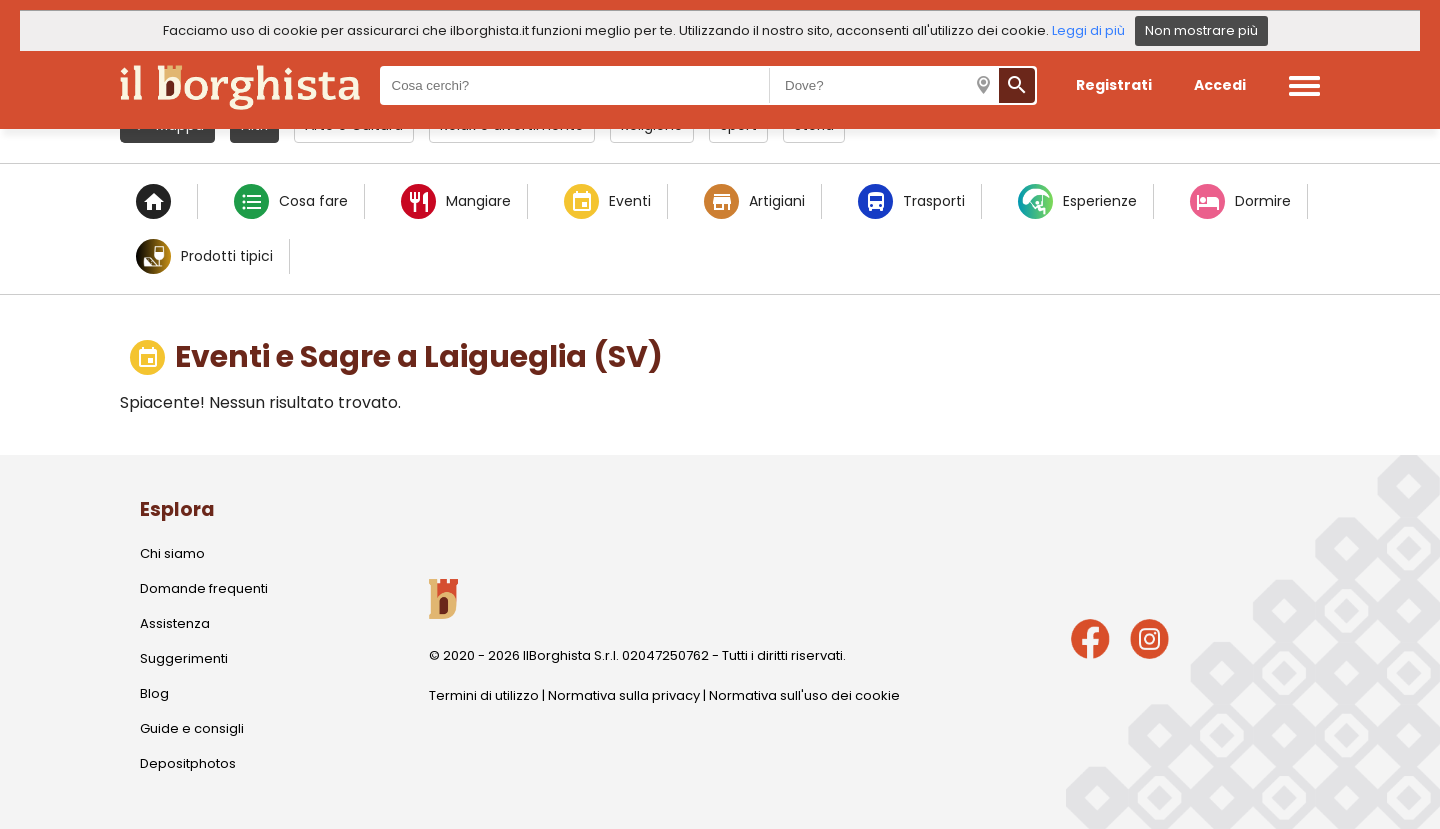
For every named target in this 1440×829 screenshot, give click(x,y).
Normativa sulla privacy (624, 695)
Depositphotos (188, 763)
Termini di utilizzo (484, 695)
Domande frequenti (204, 588)
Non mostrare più (1201, 30)
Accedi (1220, 85)
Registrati (1114, 85)
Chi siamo (172, 553)
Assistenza (175, 623)
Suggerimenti (184, 658)
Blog (154, 693)
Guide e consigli (192, 728)
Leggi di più (1088, 30)
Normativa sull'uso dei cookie (804, 695)
